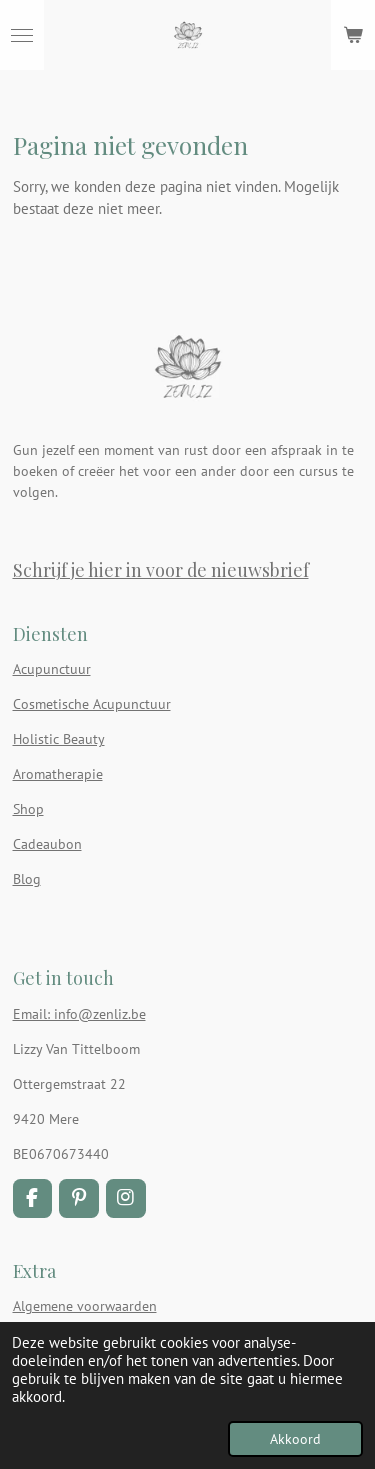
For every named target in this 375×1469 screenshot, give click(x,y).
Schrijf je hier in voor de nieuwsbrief (161, 569)
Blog (27, 879)
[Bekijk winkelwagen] (353, 35)
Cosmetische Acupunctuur (92, 704)
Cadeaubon (47, 844)
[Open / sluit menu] (22, 35)
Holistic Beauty (59, 739)
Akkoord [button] (295, 1439)
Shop (28, 809)
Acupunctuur (52, 669)
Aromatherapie (58, 774)
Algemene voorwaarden (85, 1306)
